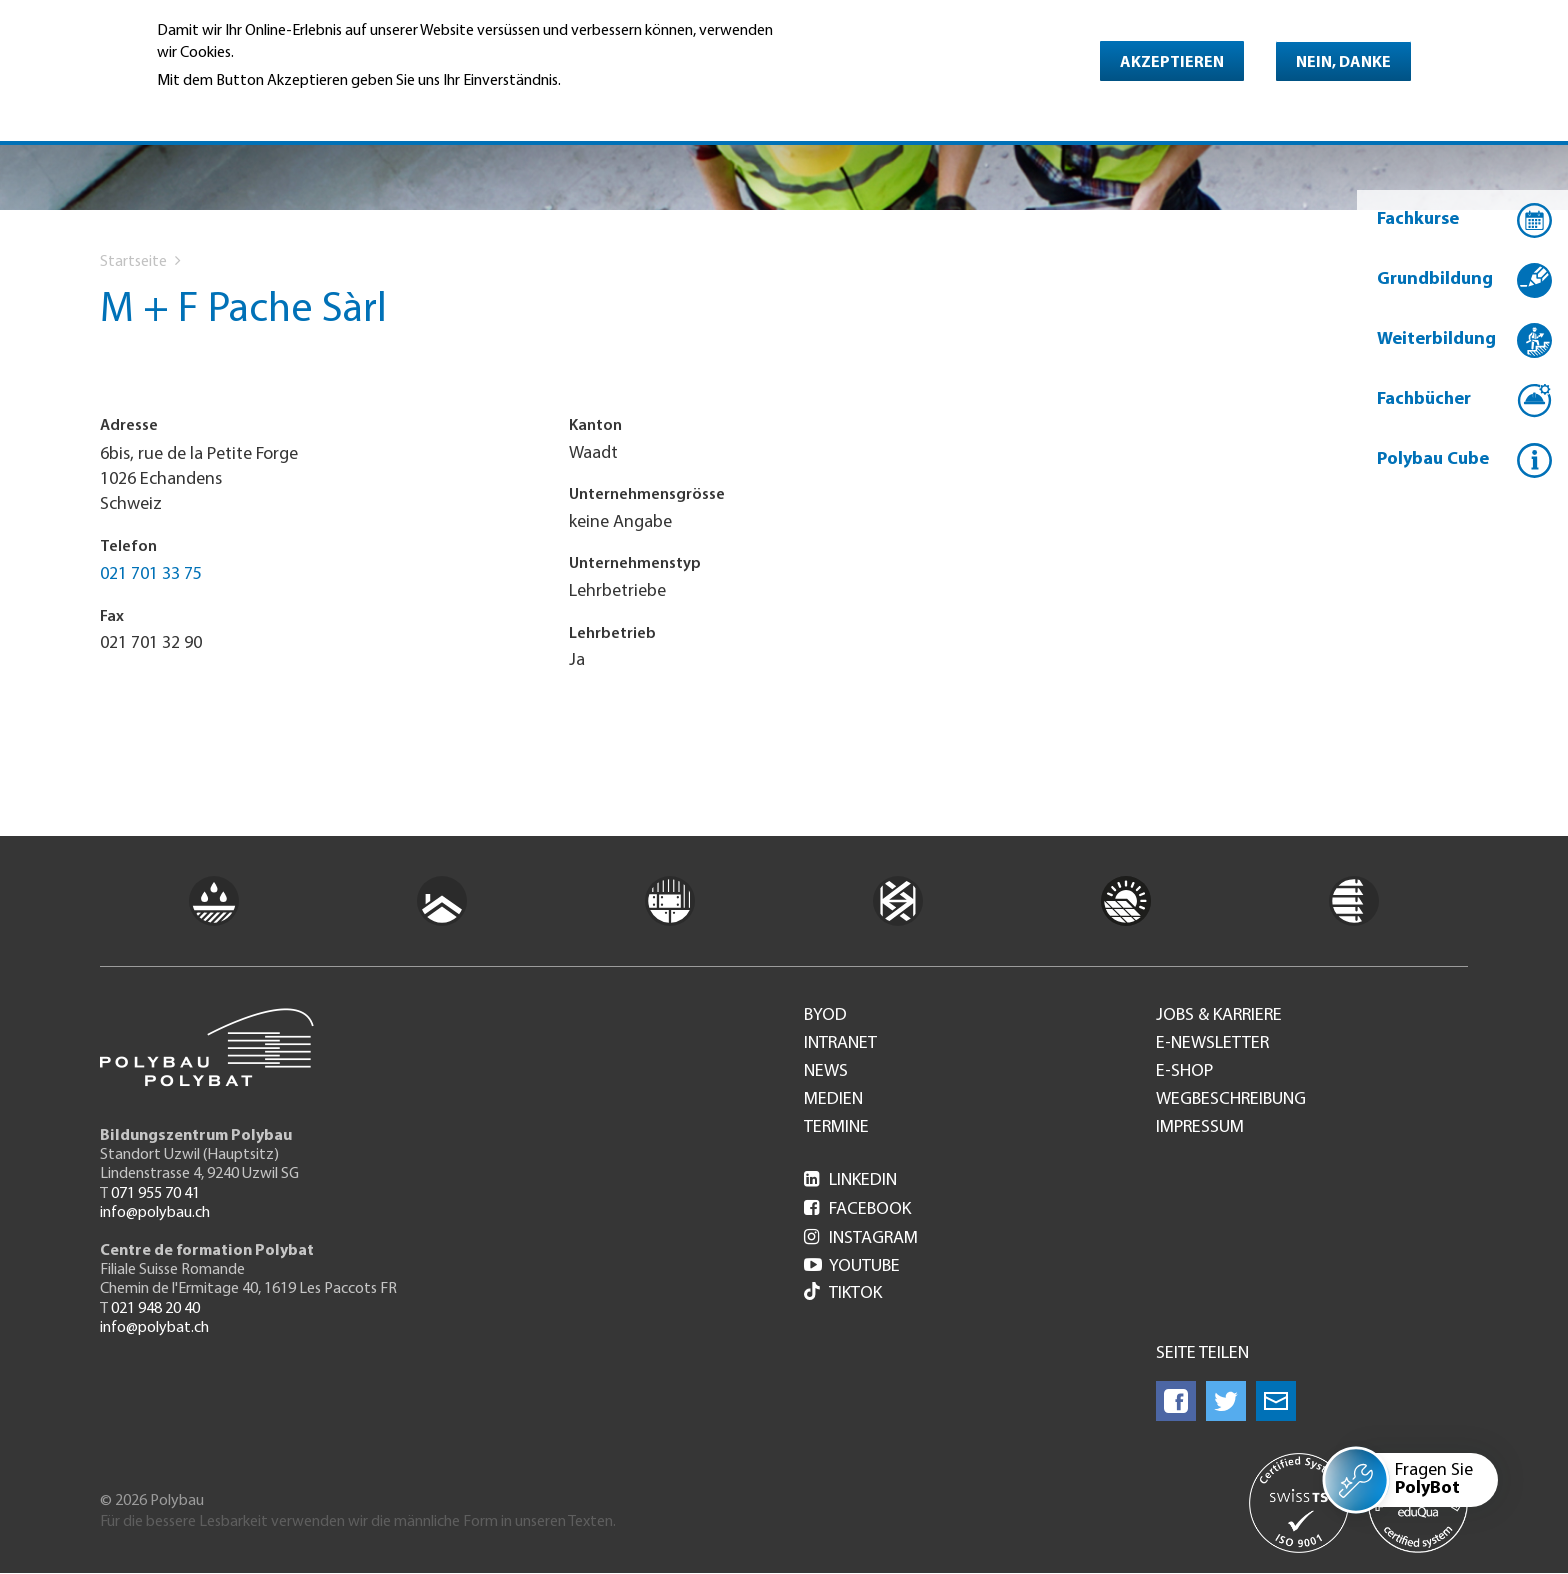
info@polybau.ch (155, 1213)
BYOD (825, 1016)
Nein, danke (1343, 63)
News (826, 1072)
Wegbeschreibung (1231, 1100)
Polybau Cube (1433, 459)
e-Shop (1184, 1072)
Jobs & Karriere (1219, 1016)
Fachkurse (1418, 219)
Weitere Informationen (243, 109)
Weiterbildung (1436, 339)
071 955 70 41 (155, 1194)
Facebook (857, 1209)
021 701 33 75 (151, 574)
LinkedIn (850, 1180)
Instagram (861, 1238)
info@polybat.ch (154, 1328)
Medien (833, 1100)
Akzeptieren (1172, 63)
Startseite (133, 262)
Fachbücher (1424, 399)
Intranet (840, 1044)
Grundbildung (1435, 279)
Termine (836, 1128)
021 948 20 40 (155, 1309)
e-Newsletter (1212, 1044)
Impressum (1200, 1128)
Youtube (852, 1266)
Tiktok (843, 1293)
